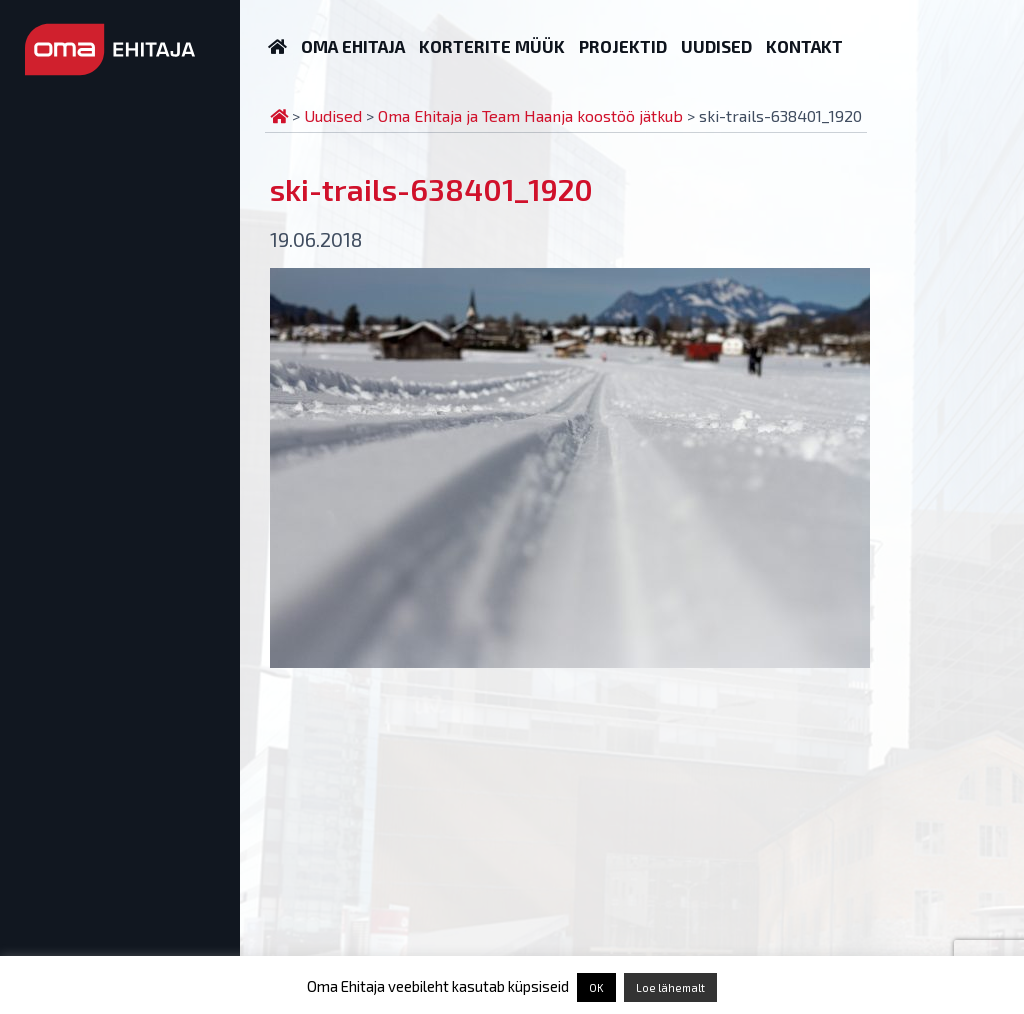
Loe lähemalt (670, 987)
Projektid (623, 46)
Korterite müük (492, 46)
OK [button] (596, 987)
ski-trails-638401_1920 (431, 189)
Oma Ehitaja (353, 46)
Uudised (716, 46)
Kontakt (804, 46)
